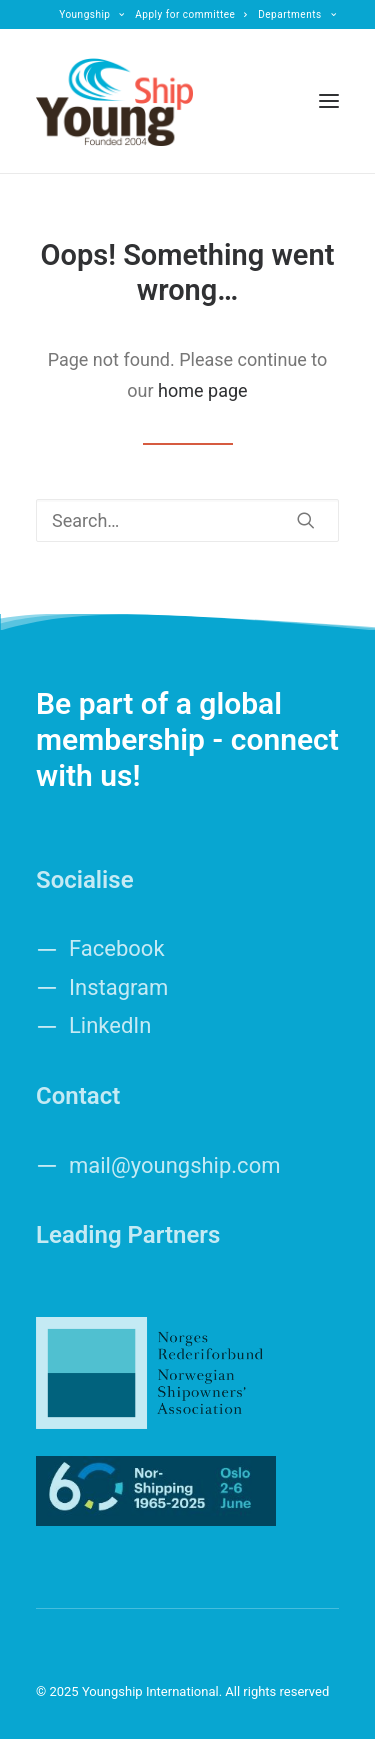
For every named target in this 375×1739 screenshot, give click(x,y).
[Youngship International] (114, 101)
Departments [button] (297, 14)
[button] (329, 101)
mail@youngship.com (174, 1165)
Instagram (118, 987)
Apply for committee (191, 14)
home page (203, 390)
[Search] (187, 520)
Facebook (117, 948)
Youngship (92, 14)
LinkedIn (110, 1025)
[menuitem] (92, 14)
